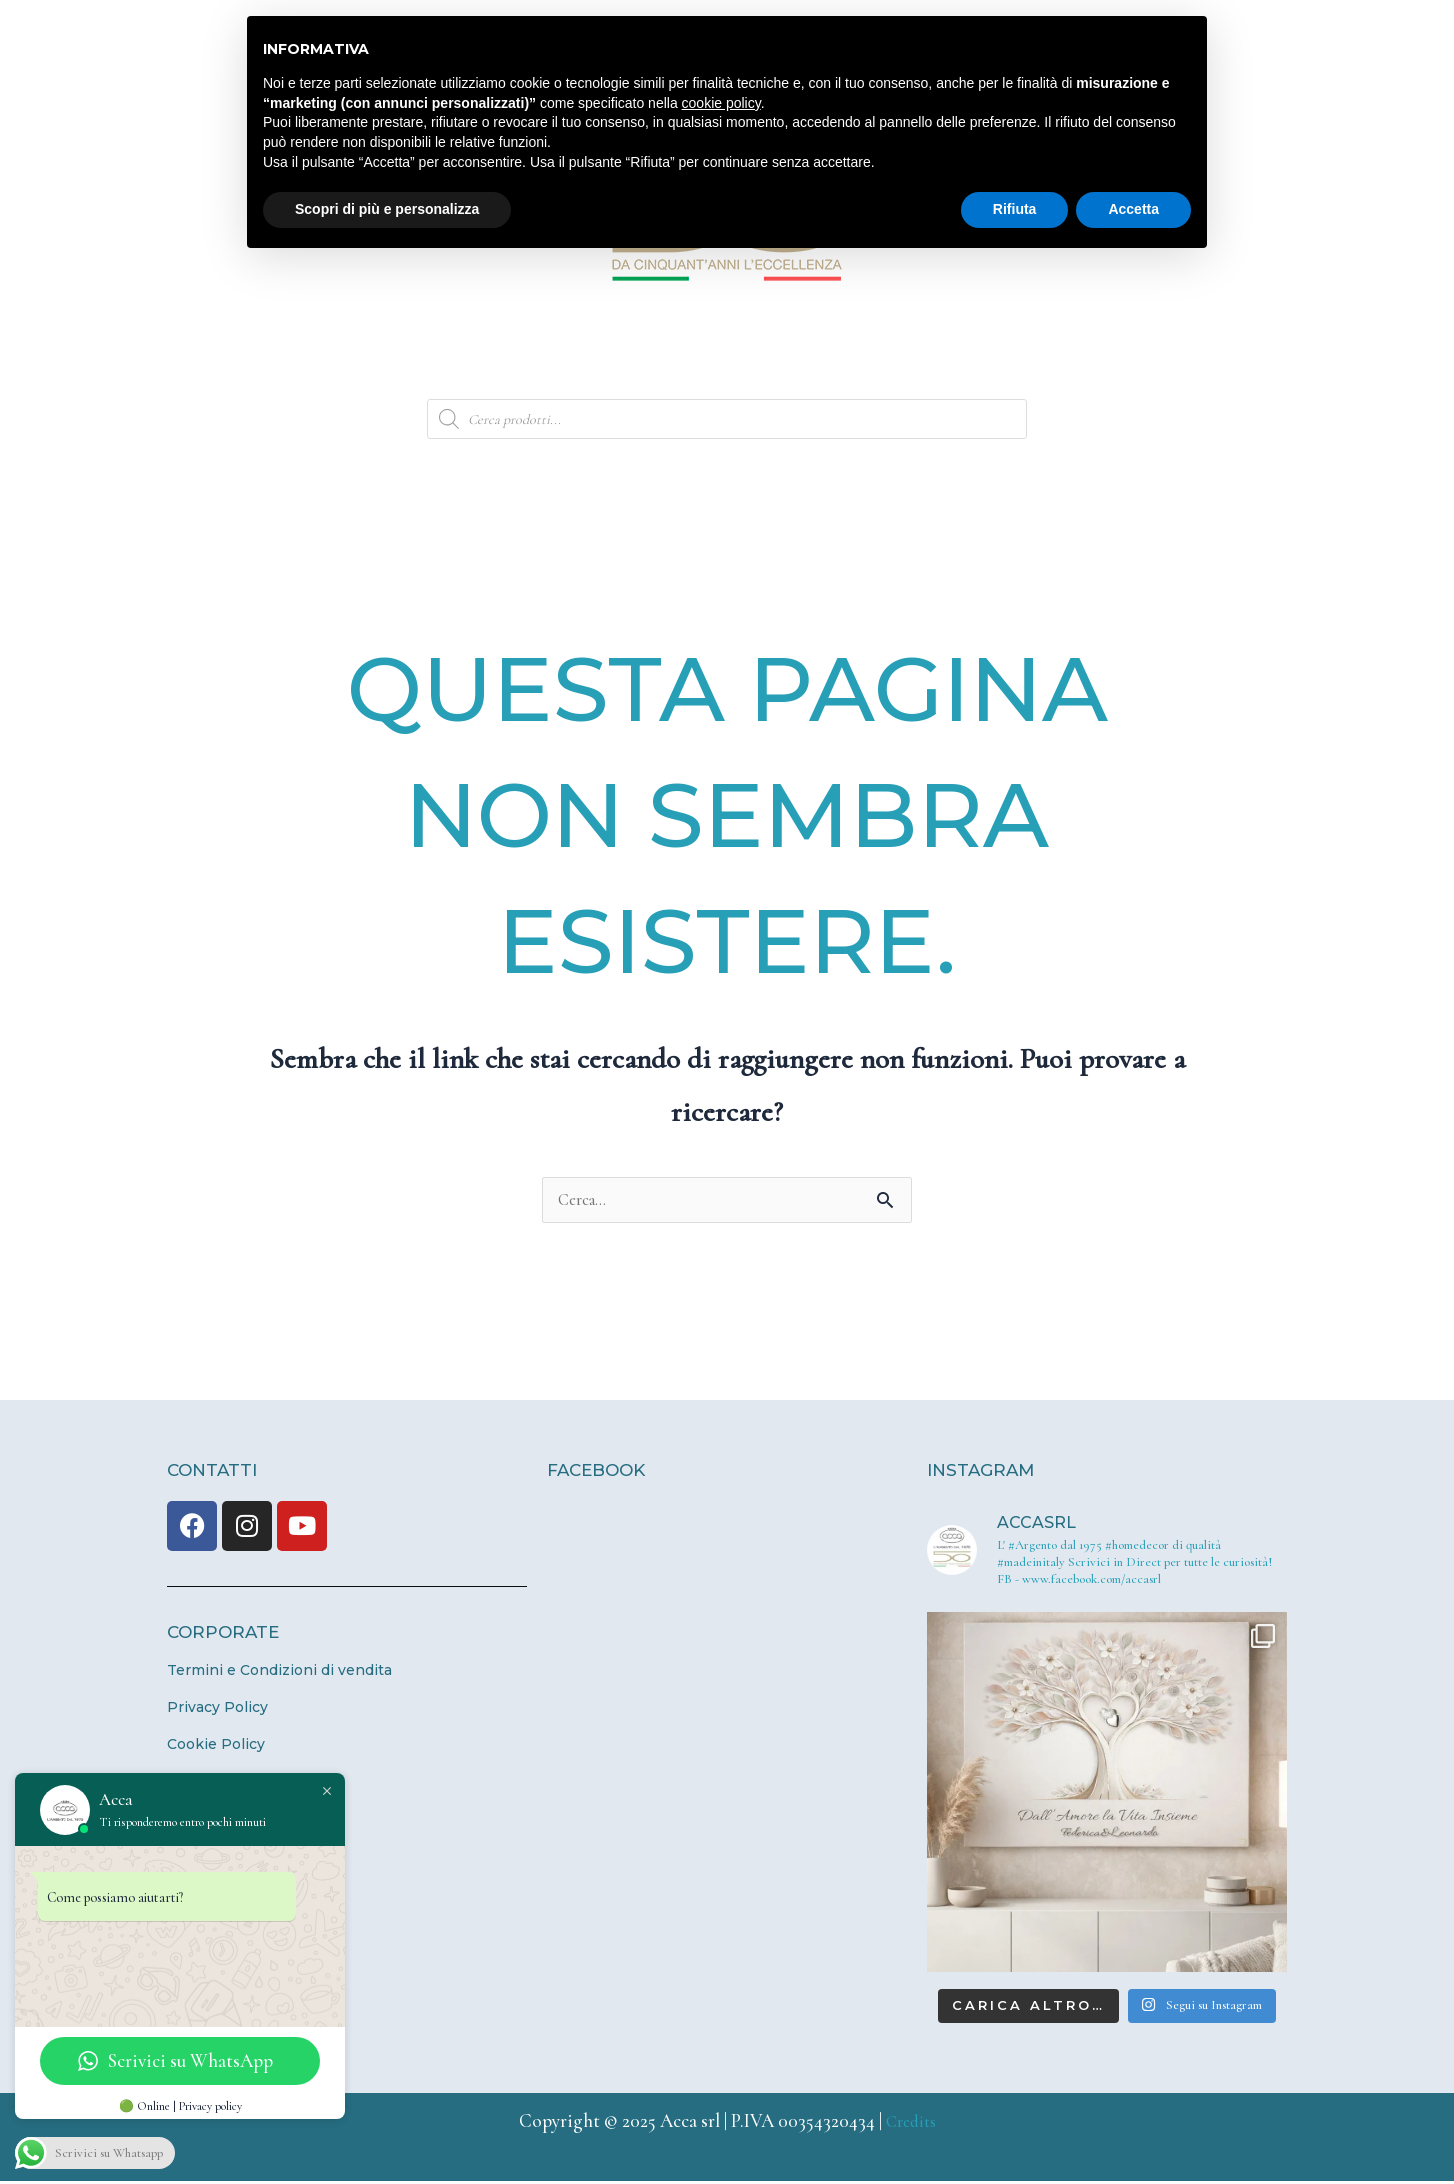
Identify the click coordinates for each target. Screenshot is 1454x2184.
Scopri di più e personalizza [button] (387, 209)
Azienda (356, 354)
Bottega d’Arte (517, 354)
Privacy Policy (217, 1710)
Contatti (1117, 354)
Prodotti (681, 354)
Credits (911, 2123)
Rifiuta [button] (1015, 209)
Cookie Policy (216, 1747)
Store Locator (957, 354)
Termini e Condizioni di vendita (279, 1673)
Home (227, 354)
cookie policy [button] (721, 103)
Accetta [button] (1133, 209)
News (810, 354)
